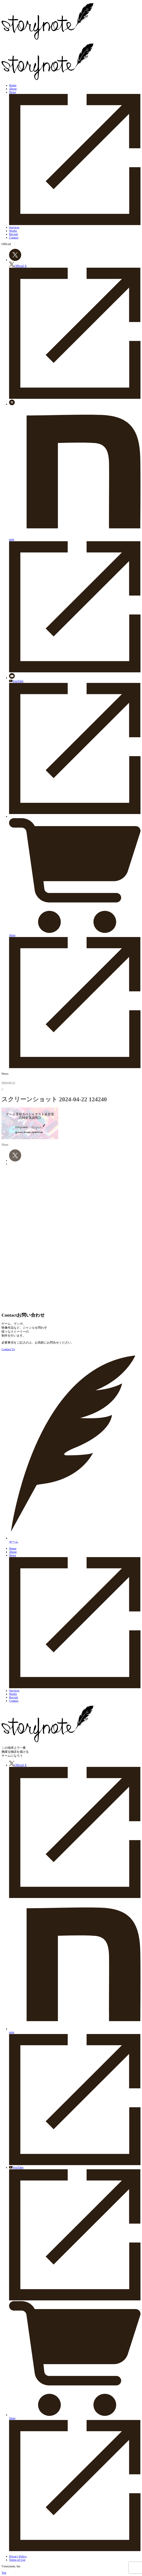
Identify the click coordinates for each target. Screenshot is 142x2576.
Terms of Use (17, 2559)
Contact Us (8, 1349)
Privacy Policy (18, 2556)
